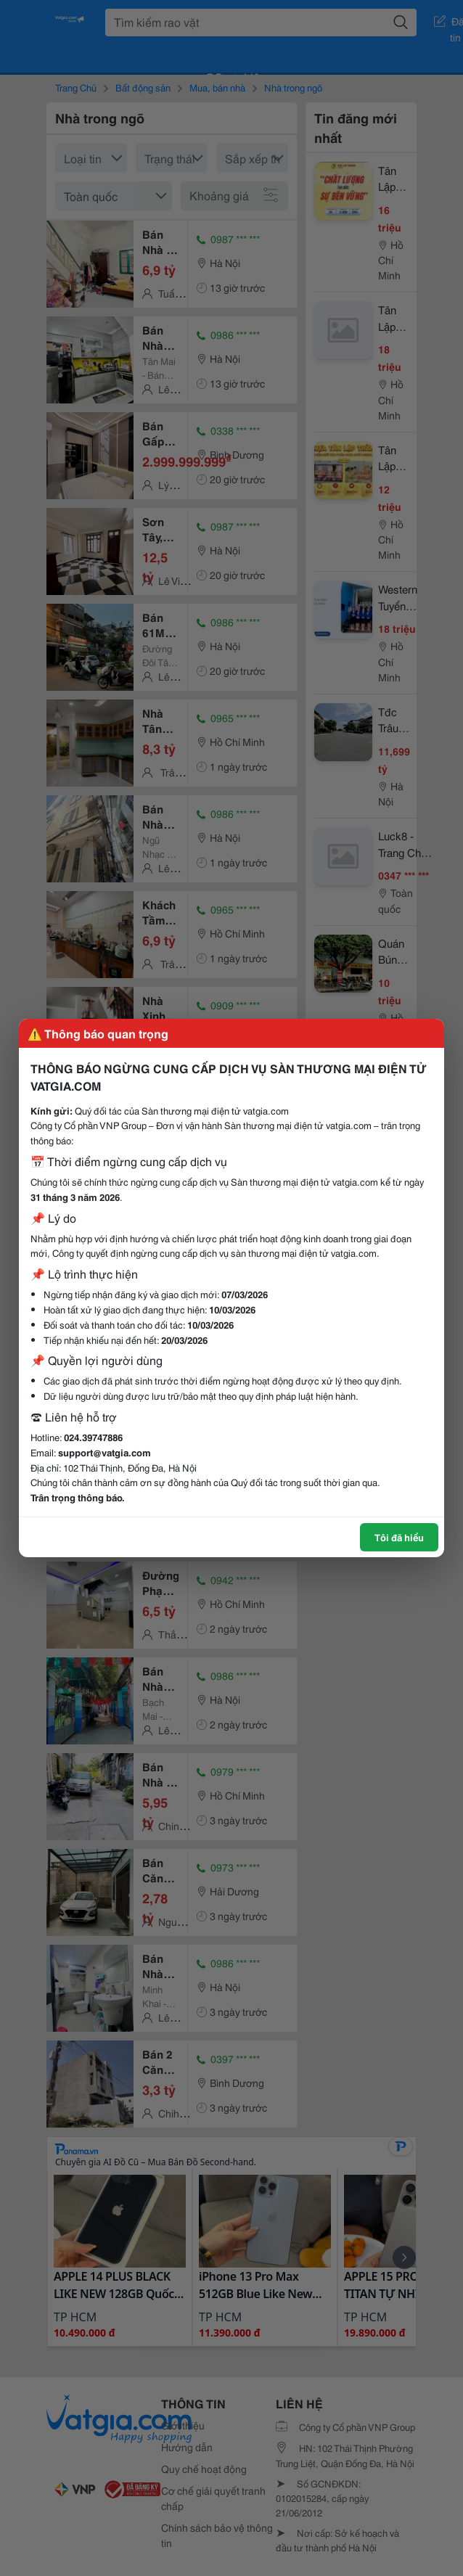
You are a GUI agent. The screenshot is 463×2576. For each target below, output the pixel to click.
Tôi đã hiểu (399, 1536)
